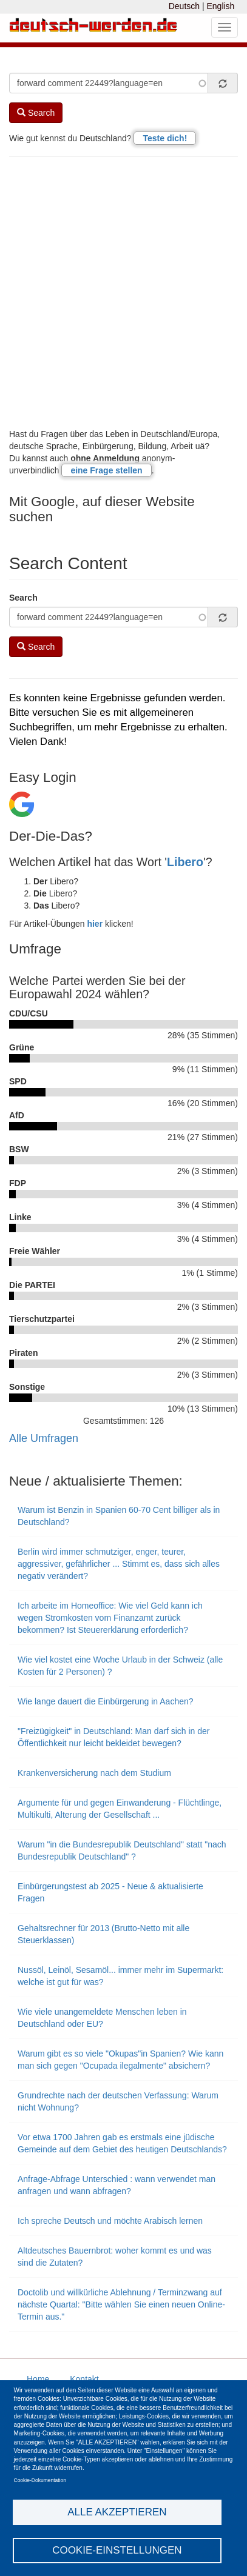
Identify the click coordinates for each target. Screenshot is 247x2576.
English (220, 6)
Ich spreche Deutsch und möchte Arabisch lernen (110, 2221)
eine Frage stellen (106, 470)
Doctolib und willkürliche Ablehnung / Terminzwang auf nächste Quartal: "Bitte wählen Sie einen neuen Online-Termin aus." (121, 2304)
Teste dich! (165, 138)
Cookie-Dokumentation (40, 2480)
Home (38, 2379)
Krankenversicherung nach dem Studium (94, 1773)
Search (36, 113)
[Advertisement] (123, 292)
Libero (185, 862)
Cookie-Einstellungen (117, 2550)
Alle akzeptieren (116, 2512)
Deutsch (184, 6)
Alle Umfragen (43, 1438)
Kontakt (84, 2379)
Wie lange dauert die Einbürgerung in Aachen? (106, 1701)
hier (95, 924)
